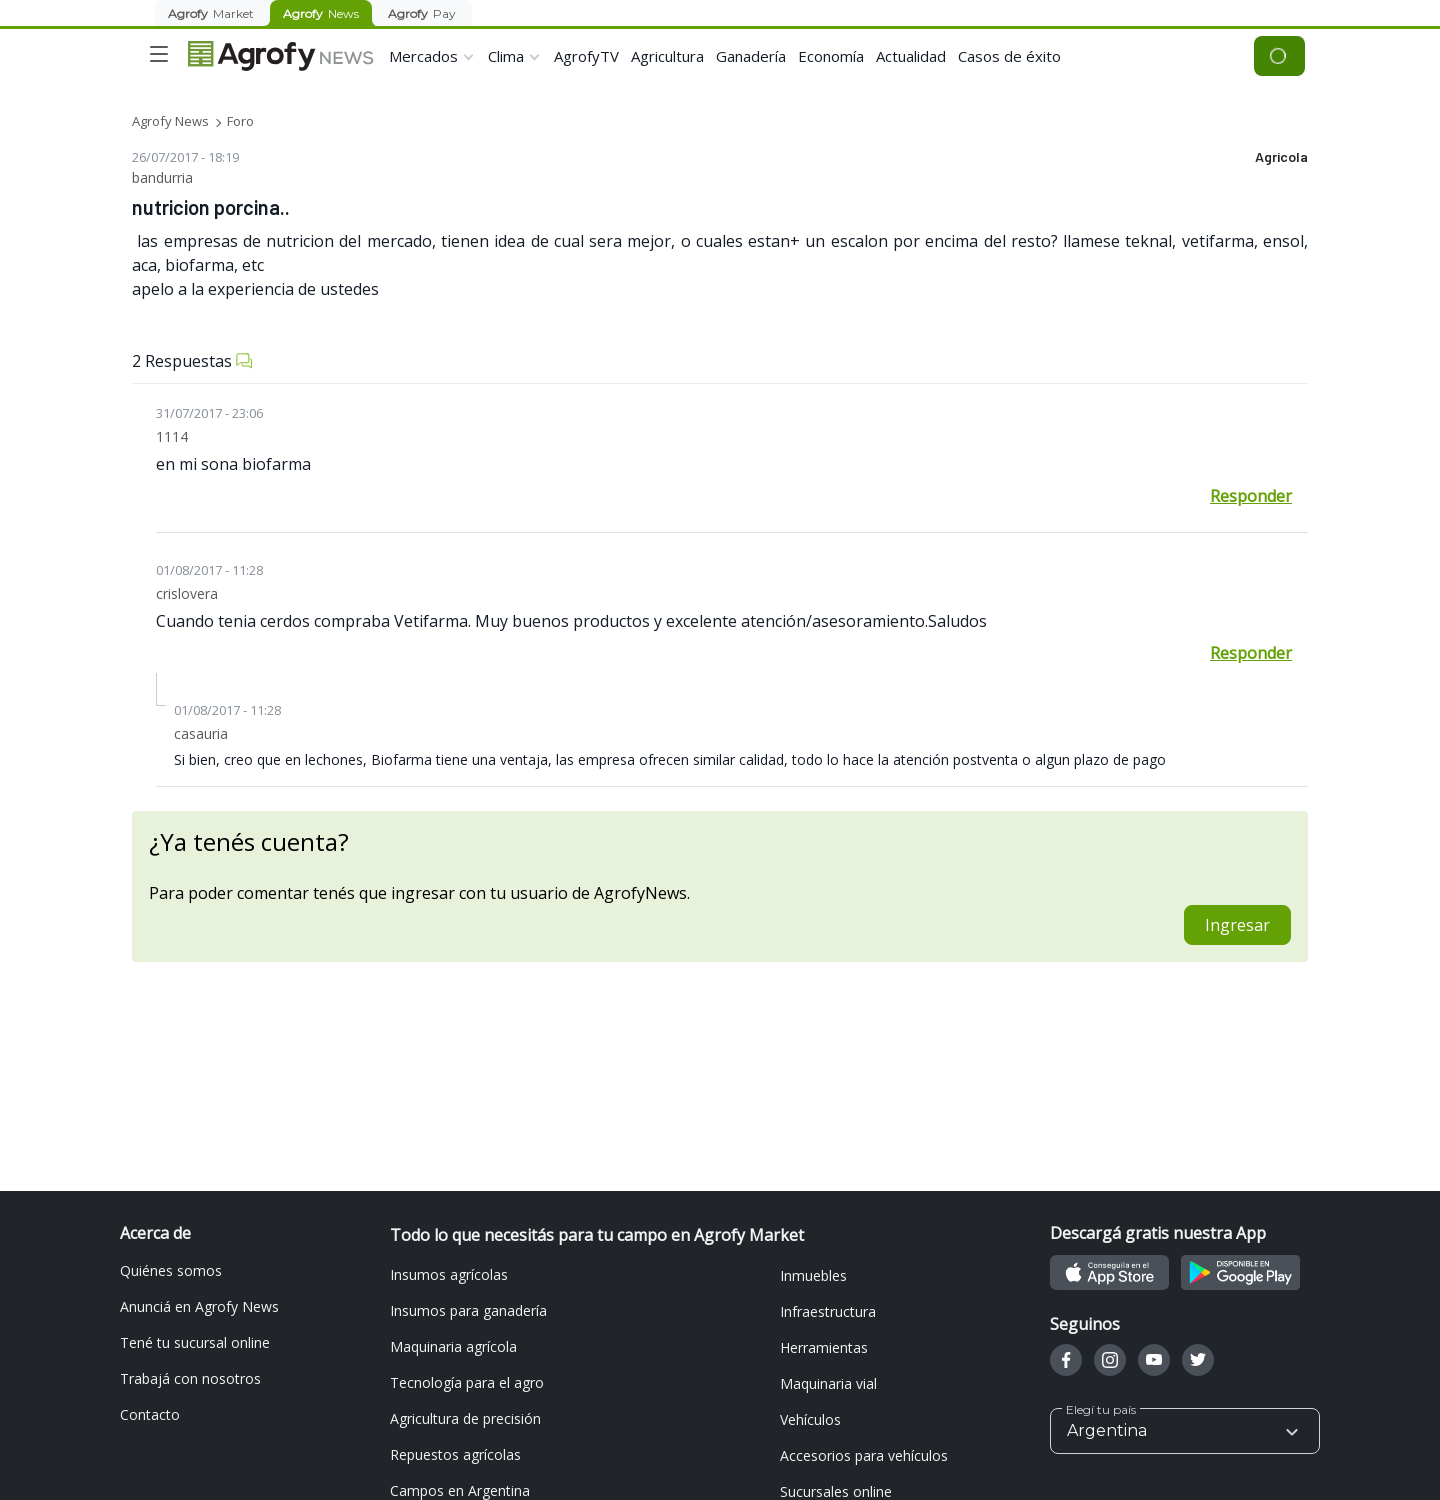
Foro (240, 121)
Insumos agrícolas (449, 1274)
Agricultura (667, 56)
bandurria (162, 177)
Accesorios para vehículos (864, 1455)
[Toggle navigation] (159, 54)
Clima (506, 56)
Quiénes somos (171, 1270)
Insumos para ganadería (468, 1310)
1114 (172, 436)
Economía (831, 56)
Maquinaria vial (828, 1383)
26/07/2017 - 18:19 (185, 157)
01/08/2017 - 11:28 (209, 570)
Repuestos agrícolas (455, 1454)
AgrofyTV (586, 56)
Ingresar (1237, 925)
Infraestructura (828, 1311)
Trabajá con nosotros (190, 1378)
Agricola (1281, 157)
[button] (1185, 1431)
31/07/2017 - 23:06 (209, 413)
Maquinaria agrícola (453, 1346)
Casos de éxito (1009, 56)
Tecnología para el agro (467, 1382)
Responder (1251, 496)
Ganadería (751, 56)
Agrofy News (170, 121)
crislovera (187, 593)
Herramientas (824, 1347)
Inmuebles (813, 1275)
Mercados (423, 56)
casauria (201, 733)
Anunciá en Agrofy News (199, 1306)
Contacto (150, 1414)
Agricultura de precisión (465, 1418)
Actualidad (911, 56)
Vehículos (810, 1419)
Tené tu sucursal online (195, 1342)
